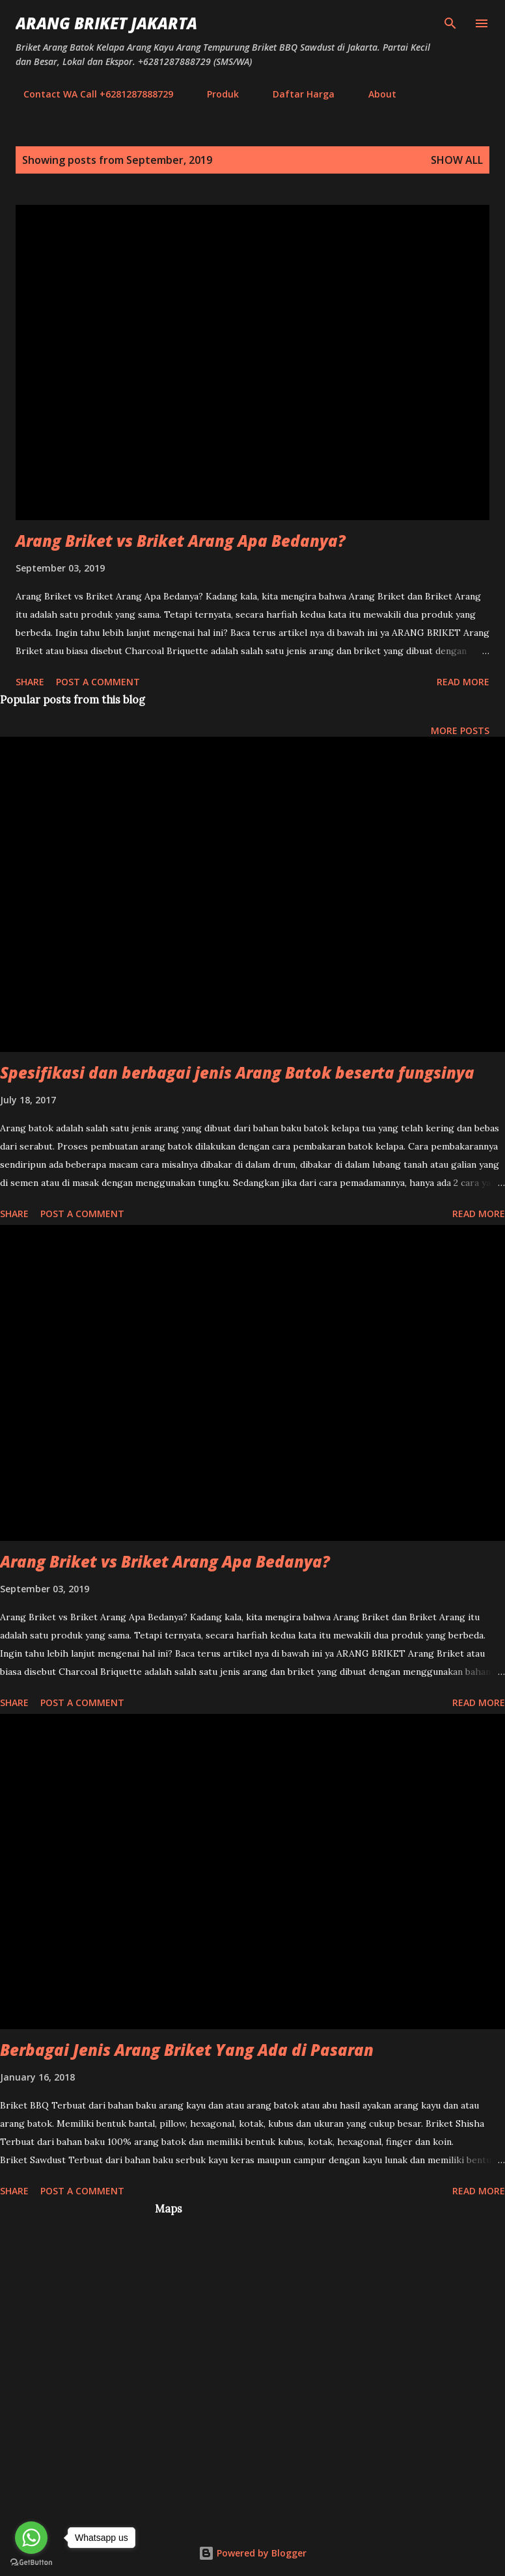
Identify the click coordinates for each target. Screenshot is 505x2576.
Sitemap (441, 94)
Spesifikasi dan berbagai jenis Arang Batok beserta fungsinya (237, 1072)
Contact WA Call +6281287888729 (90, 94)
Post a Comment (98, 682)
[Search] (450, 23)
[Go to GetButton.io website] (31, 2562)
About (375, 94)
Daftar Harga (296, 94)
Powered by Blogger (252, 2553)
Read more (463, 682)
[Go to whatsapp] (31, 2537)
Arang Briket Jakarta (106, 23)
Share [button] (30, 682)
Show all (457, 160)
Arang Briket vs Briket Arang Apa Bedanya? (181, 540)
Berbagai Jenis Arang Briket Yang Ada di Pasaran (187, 2049)
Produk (215, 94)
